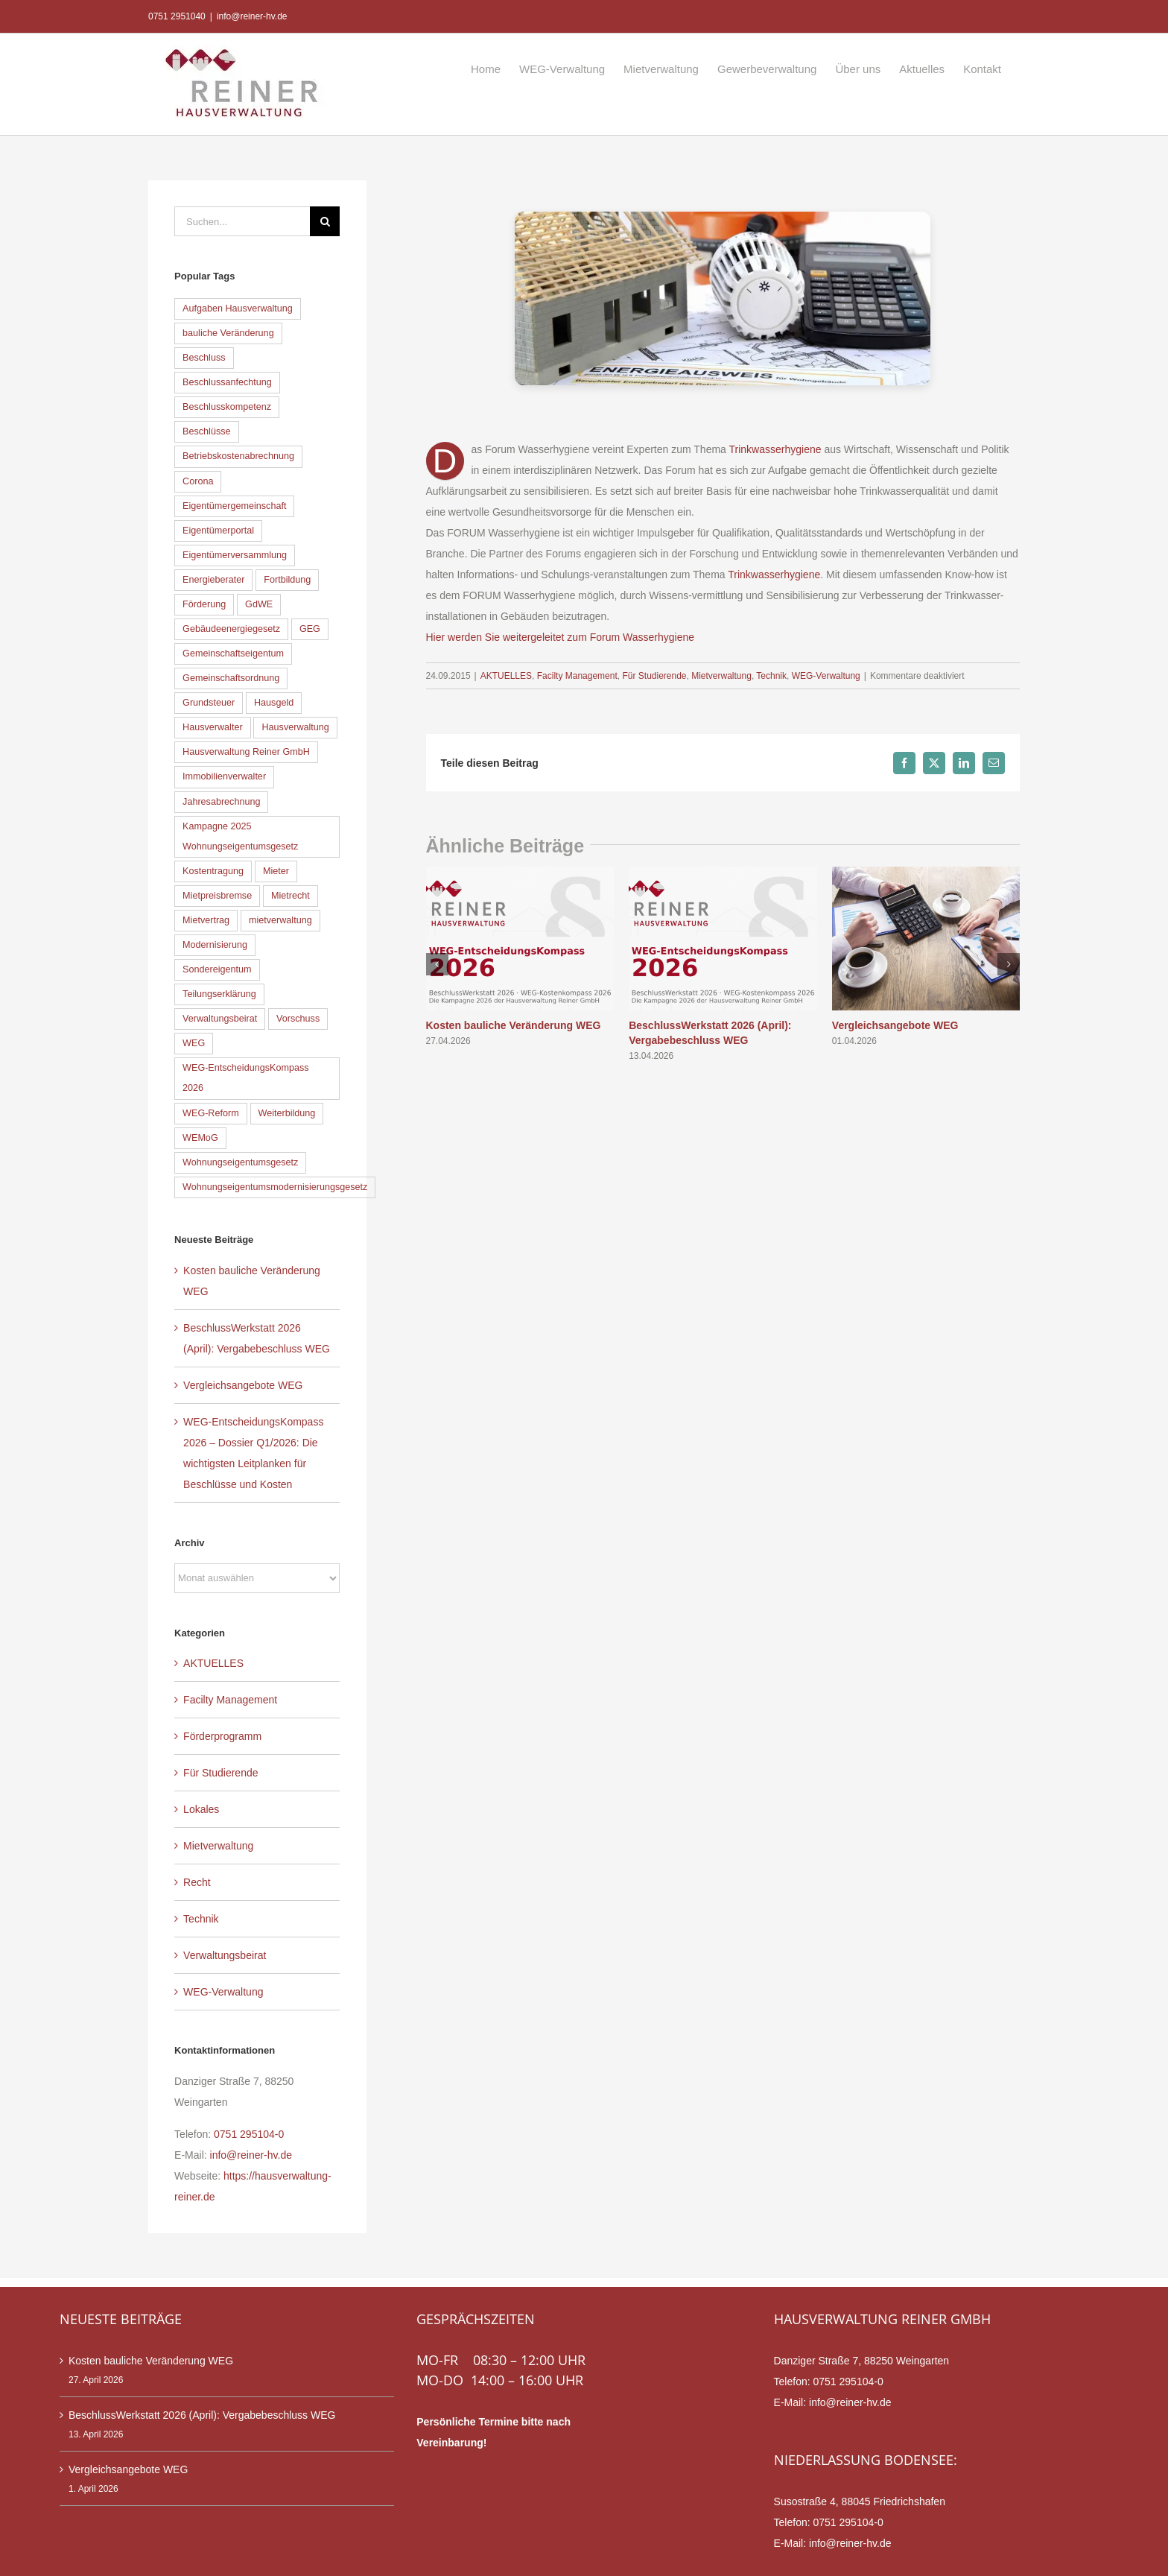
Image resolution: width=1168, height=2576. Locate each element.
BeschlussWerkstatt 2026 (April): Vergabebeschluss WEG (202, 2415)
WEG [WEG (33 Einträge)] (193, 1043)
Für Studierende (654, 676)
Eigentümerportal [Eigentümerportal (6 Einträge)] (218, 530)
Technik (771, 676)
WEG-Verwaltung (826, 676)
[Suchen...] (242, 221)
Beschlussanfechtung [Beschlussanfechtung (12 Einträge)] (227, 382)
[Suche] (325, 221)
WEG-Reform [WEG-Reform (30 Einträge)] (210, 1113)
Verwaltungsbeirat (224, 1955)
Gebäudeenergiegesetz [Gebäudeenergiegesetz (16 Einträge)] (231, 629)
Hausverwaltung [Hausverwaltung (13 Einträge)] (294, 727)
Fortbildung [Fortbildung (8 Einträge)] (287, 580)
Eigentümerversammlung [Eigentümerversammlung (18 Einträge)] (234, 555)
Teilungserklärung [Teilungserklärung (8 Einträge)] (219, 994)
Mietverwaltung (721, 676)
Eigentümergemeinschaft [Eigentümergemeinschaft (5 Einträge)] (234, 506)
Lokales (201, 1809)
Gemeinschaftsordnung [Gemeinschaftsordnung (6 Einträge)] (230, 678)
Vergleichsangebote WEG (895, 1025)
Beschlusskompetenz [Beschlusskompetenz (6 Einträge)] (226, 407)
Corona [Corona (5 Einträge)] (197, 481)
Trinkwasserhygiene (775, 449)
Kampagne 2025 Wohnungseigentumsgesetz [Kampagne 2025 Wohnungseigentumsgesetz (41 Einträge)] (240, 836)
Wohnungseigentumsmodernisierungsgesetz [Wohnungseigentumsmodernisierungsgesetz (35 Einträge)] (274, 1187)
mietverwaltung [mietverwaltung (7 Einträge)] (280, 920)
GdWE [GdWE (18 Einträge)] (259, 604)
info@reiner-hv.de (252, 16)
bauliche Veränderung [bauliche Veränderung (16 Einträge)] (228, 333)
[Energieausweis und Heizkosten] (723, 298)
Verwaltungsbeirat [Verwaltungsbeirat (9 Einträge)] (219, 1018)
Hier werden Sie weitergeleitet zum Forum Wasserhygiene (560, 637)
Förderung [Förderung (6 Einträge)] (204, 604)
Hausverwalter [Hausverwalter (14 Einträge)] (212, 727)
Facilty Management (577, 676)
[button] (437, 964)
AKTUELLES (506, 676)
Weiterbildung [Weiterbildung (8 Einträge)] (287, 1113)
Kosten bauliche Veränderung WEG (513, 1025)
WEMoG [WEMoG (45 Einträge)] (200, 1138)
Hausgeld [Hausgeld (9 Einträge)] (273, 702)
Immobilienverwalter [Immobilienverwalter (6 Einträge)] (224, 776)
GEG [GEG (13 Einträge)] (309, 629)
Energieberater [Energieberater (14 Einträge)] (213, 580)
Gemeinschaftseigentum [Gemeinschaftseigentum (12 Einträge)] (233, 653)
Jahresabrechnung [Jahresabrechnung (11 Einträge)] (221, 802)
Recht (197, 1882)
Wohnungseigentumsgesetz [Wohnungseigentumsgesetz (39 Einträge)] (240, 1162)
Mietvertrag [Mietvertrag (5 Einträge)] (205, 920)
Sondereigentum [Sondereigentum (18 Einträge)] (216, 969)
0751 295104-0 (249, 2134)
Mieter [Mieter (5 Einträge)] (276, 871)
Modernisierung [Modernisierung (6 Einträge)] (214, 945)
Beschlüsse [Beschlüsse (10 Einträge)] (206, 431)
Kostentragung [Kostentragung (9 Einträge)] (213, 871)
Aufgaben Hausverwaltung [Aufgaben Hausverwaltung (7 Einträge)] (237, 308)
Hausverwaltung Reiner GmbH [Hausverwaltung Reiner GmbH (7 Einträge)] (246, 752)
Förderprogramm (222, 1736)
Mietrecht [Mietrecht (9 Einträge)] (290, 895)
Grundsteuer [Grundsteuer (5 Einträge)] (208, 702)
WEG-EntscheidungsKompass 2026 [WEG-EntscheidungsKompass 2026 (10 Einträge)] (245, 1078)
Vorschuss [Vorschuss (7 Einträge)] (298, 1018)
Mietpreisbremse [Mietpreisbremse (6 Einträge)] (217, 895)
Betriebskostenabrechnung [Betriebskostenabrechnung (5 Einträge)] (238, 456)
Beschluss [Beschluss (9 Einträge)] (203, 357)
